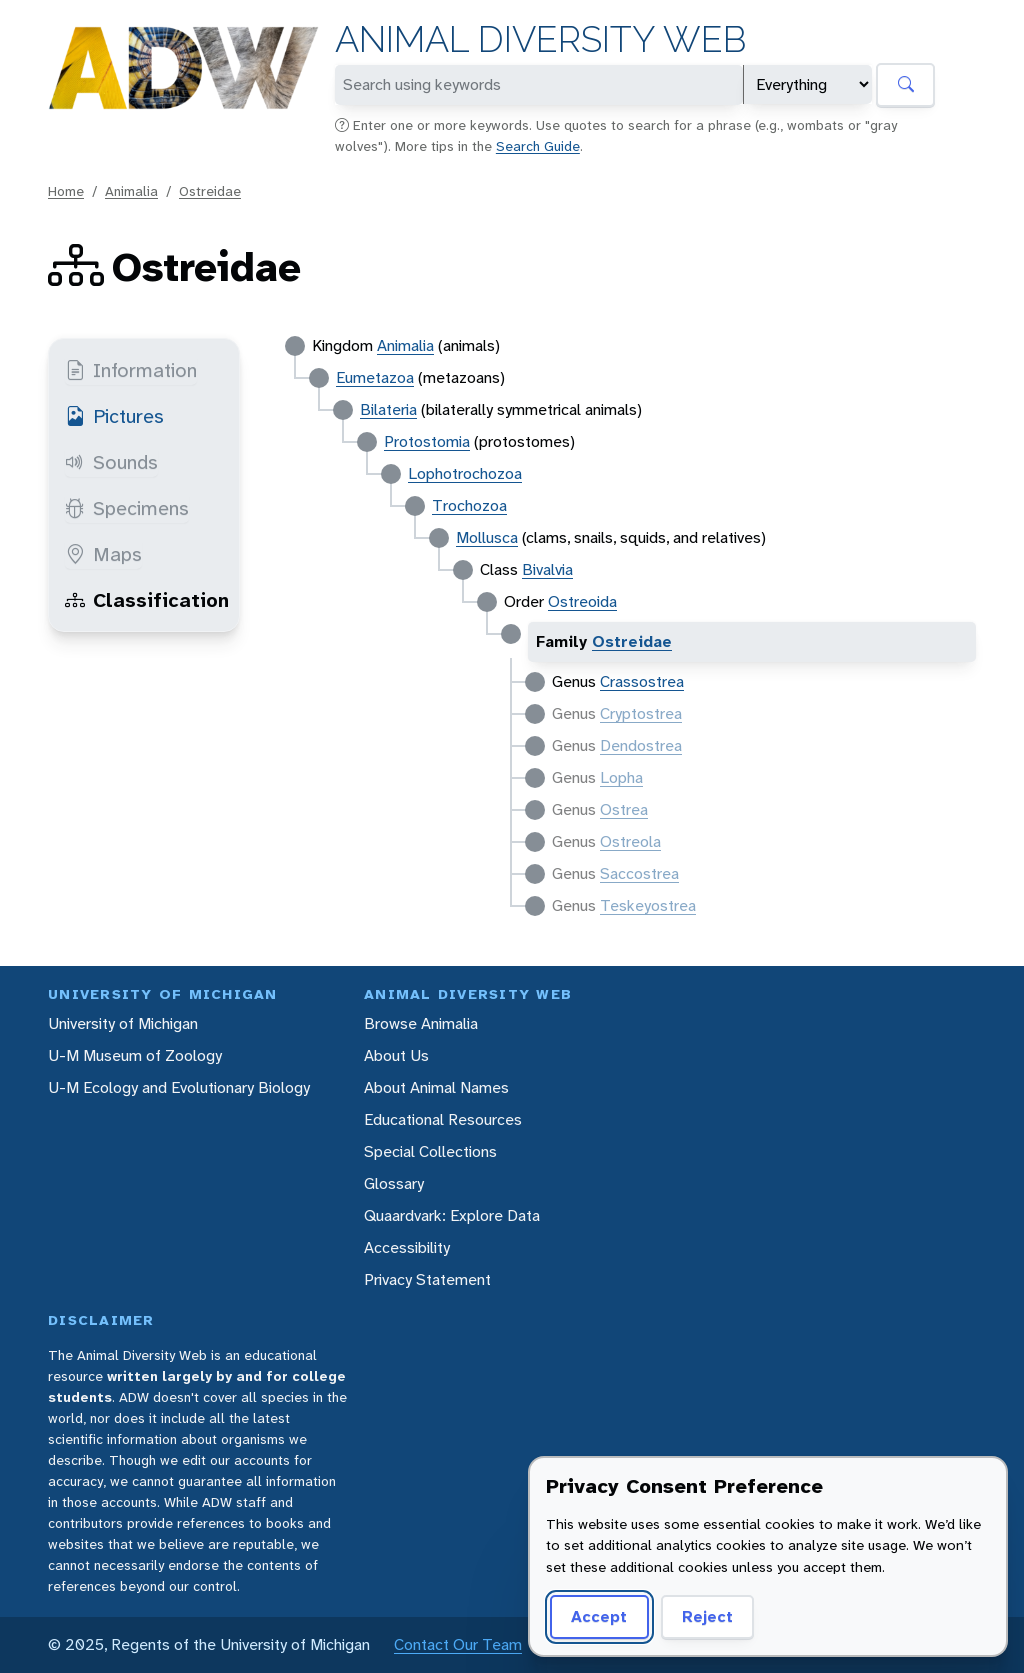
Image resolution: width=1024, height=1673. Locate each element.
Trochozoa (469, 505)
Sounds (111, 462)
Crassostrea (642, 681)
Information (131, 370)
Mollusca (487, 537)
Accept (599, 1616)
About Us (396, 1055)
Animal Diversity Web (540, 39)
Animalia (131, 191)
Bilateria (388, 409)
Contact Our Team (458, 1644)
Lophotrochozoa (465, 473)
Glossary (394, 1183)
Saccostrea (639, 873)
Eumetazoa (375, 377)
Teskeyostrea (648, 905)
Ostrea (624, 809)
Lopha (621, 777)
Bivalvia (547, 569)
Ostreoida (582, 601)
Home (66, 191)
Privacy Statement (427, 1279)
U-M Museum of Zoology (135, 1055)
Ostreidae (210, 191)
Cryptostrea (641, 713)
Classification (147, 600)
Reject (707, 1616)
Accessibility (407, 1247)
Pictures (114, 416)
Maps (103, 554)
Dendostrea (641, 745)
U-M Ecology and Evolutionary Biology (179, 1087)
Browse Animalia (421, 1023)
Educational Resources (443, 1119)
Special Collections (430, 1151)
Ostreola (630, 841)
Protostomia (427, 441)
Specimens (127, 508)
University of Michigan (123, 1023)
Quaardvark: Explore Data (452, 1215)
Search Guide (538, 146)
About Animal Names (436, 1087)
